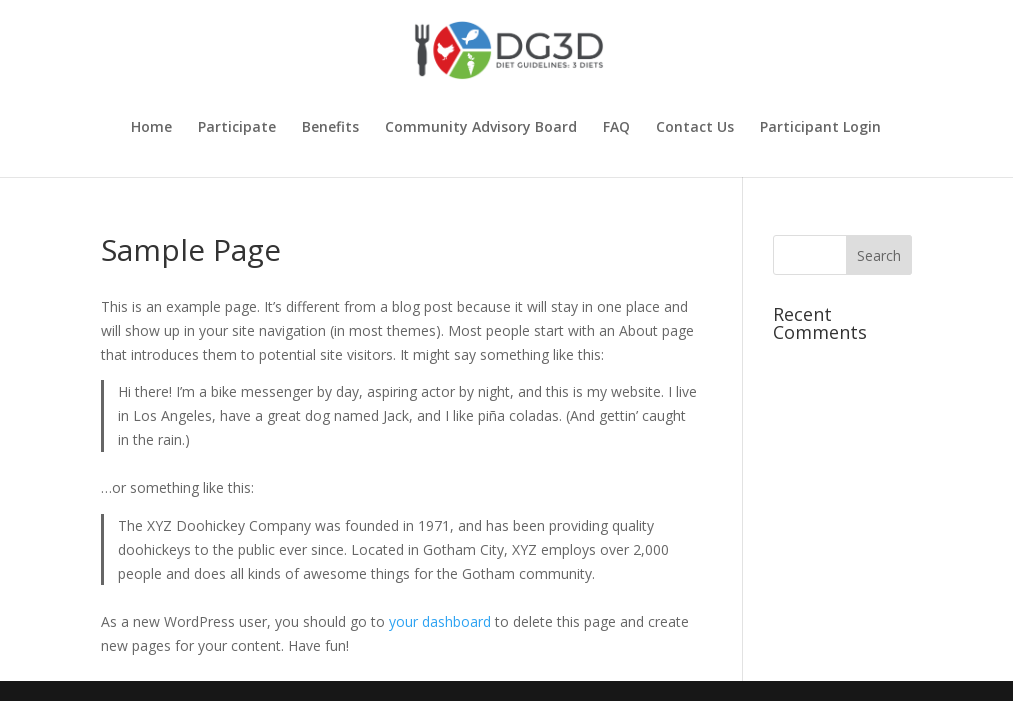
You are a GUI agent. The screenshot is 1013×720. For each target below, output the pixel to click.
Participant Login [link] (820, 128)
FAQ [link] (616, 128)
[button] (879, 255)
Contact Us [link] (695, 128)
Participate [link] (237, 128)
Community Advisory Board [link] (481, 128)
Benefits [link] (330, 128)
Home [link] (151, 128)
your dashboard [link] (440, 621)
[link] (508, 48)
